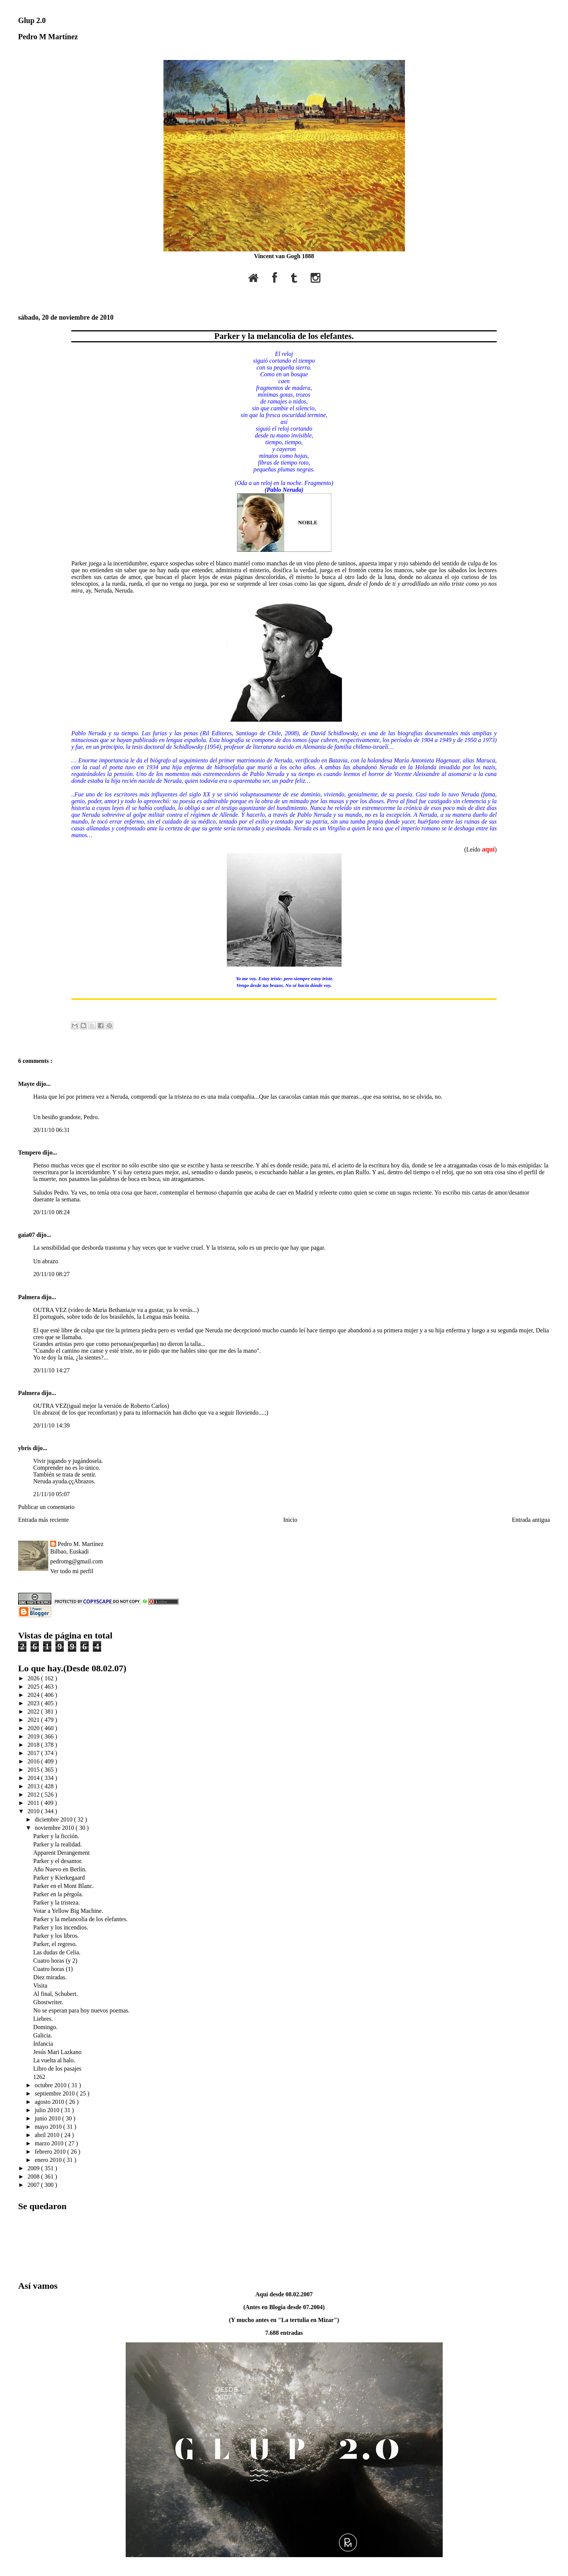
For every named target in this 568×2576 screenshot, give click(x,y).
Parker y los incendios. (60, 1927)
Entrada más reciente (43, 1520)
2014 (34, 1778)
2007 (34, 2185)
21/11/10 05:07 (51, 1494)
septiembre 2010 (55, 2093)
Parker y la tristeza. (56, 1902)
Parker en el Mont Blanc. (63, 1886)
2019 (34, 1736)
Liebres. (43, 2019)
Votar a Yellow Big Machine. (68, 1911)
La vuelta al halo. (54, 2060)
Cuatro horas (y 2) (55, 1960)
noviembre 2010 (55, 1828)
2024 (34, 1695)
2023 (34, 1703)
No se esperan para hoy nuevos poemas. (81, 2010)
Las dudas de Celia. (56, 1952)
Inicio (290, 1520)
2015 (34, 1769)
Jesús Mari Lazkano (57, 2052)
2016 (34, 1761)
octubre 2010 (51, 2085)
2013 (34, 1786)
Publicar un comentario (46, 1507)
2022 (34, 1711)
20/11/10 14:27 (51, 1370)
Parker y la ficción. (56, 1836)
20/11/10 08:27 (51, 1274)
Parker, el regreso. (55, 1944)
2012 (34, 1794)
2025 (34, 1686)
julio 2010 (48, 2110)
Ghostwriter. (48, 2002)
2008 (34, 2176)
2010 (34, 1811)
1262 (39, 2077)
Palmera (30, 1297)
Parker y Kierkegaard (59, 1877)
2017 (34, 1753)
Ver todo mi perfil (71, 1571)
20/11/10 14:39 (51, 1425)
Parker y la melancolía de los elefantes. (284, 336)
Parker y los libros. (56, 1935)
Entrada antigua (531, 1520)
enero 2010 (49, 2160)
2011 (34, 1803)
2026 (34, 1678)
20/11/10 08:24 (51, 1212)
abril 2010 (48, 2135)
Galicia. (42, 2035)
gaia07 (27, 1235)
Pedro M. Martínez (80, 1544)
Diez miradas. (50, 1977)
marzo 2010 (50, 2143)
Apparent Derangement (61, 1852)
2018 (34, 1744)
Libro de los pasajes (57, 2068)
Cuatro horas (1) (53, 1969)
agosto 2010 (50, 2102)
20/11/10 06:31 (51, 1130)
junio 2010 (48, 2118)
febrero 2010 (51, 2151)
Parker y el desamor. (58, 1861)
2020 (34, 1728)
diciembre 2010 (54, 1819)
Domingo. (45, 2027)
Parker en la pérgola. (58, 1894)
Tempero (30, 1152)
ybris (25, 1448)
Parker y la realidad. (57, 1844)
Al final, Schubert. (55, 1994)
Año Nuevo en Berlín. (59, 1869)
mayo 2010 (49, 2126)
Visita (40, 1985)
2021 (34, 1720)
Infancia (43, 2043)
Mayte (27, 1084)
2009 (34, 2168)
